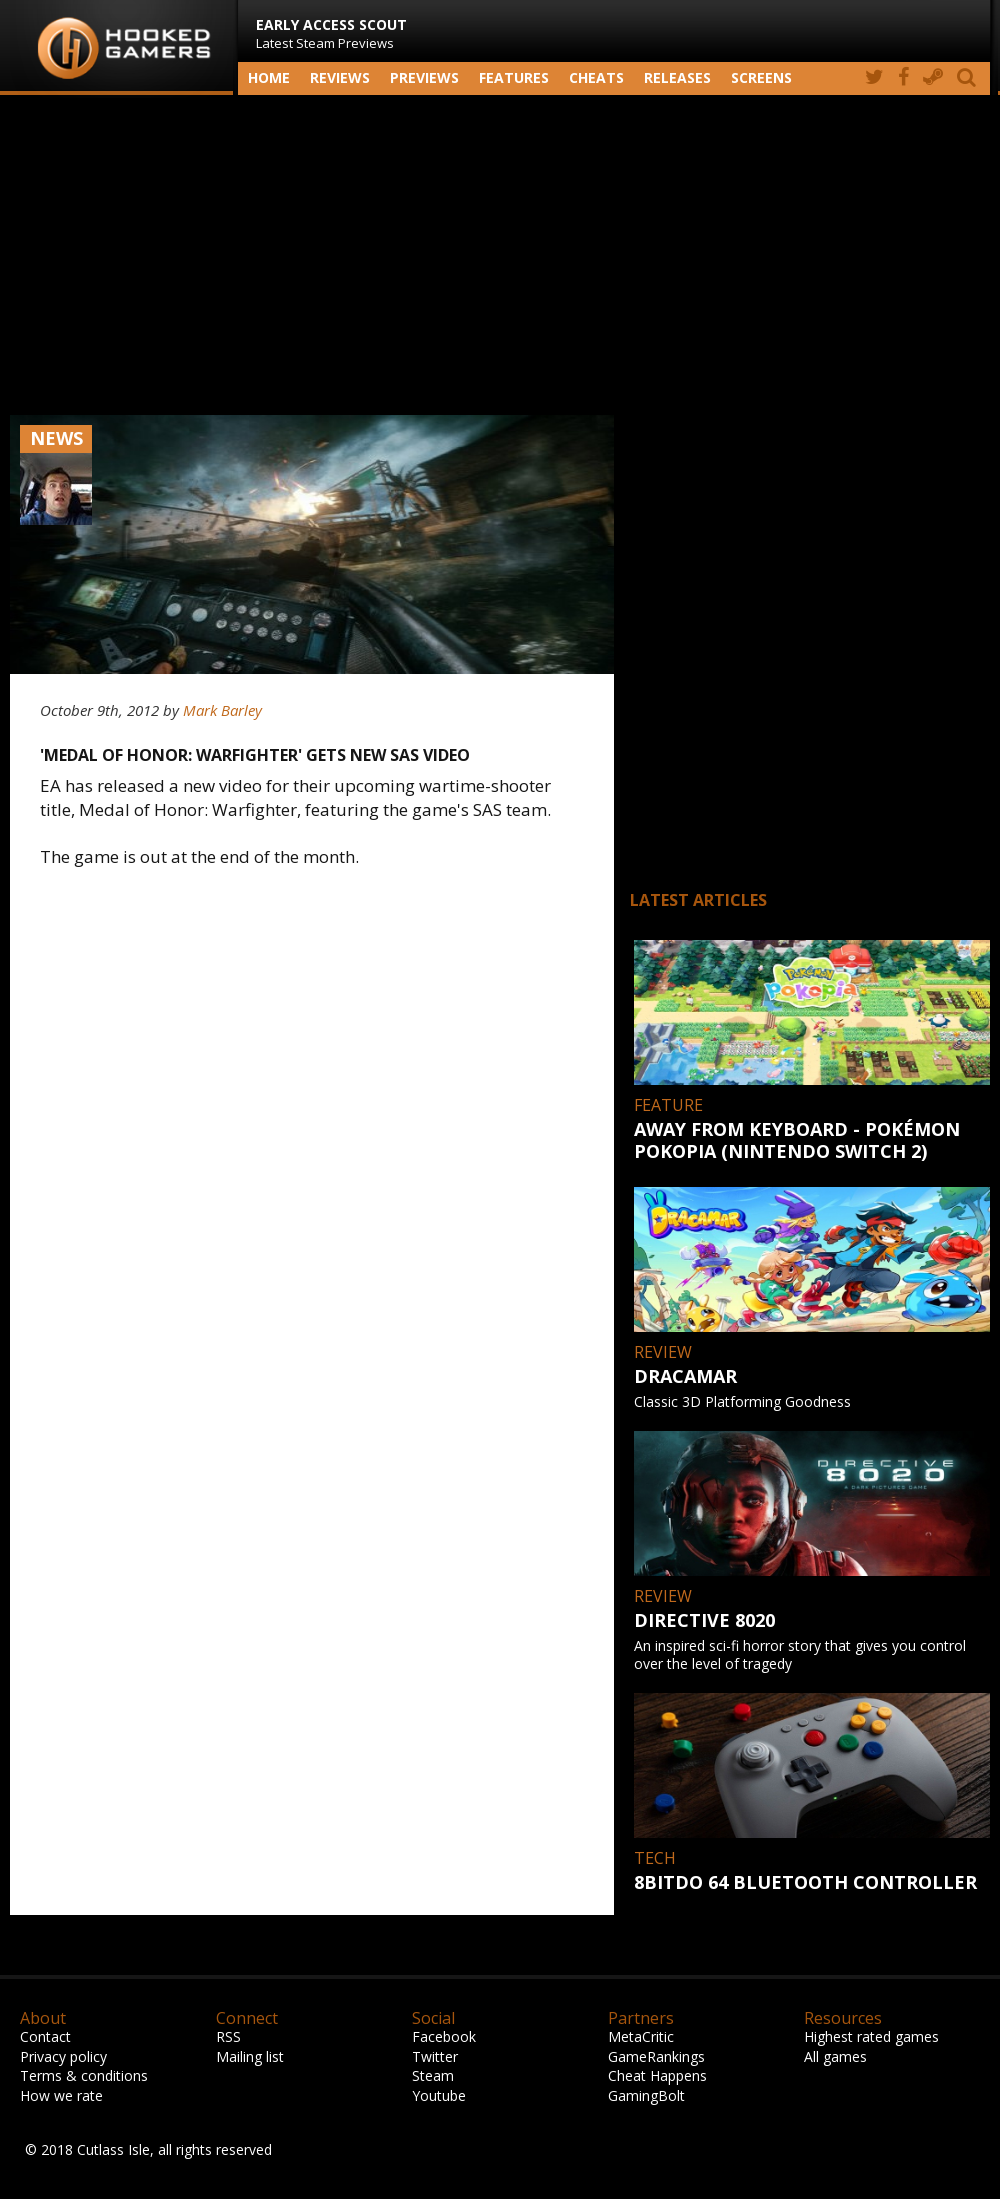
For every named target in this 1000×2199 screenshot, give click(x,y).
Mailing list (250, 2056)
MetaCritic (641, 2036)
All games (835, 2056)
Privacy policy (63, 2056)
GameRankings (656, 2056)
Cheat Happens (657, 2075)
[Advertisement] (500, 255)
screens (761, 77)
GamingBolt (646, 2095)
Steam (433, 2075)
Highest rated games (871, 2036)
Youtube (439, 2095)
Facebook (444, 2036)
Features (514, 77)
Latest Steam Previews (331, 33)
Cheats (596, 77)
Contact (45, 2036)
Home (269, 77)
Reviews (340, 77)
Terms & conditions (84, 2075)
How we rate (61, 2095)
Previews (424, 77)
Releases (677, 77)
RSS (228, 2036)
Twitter (435, 2056)
